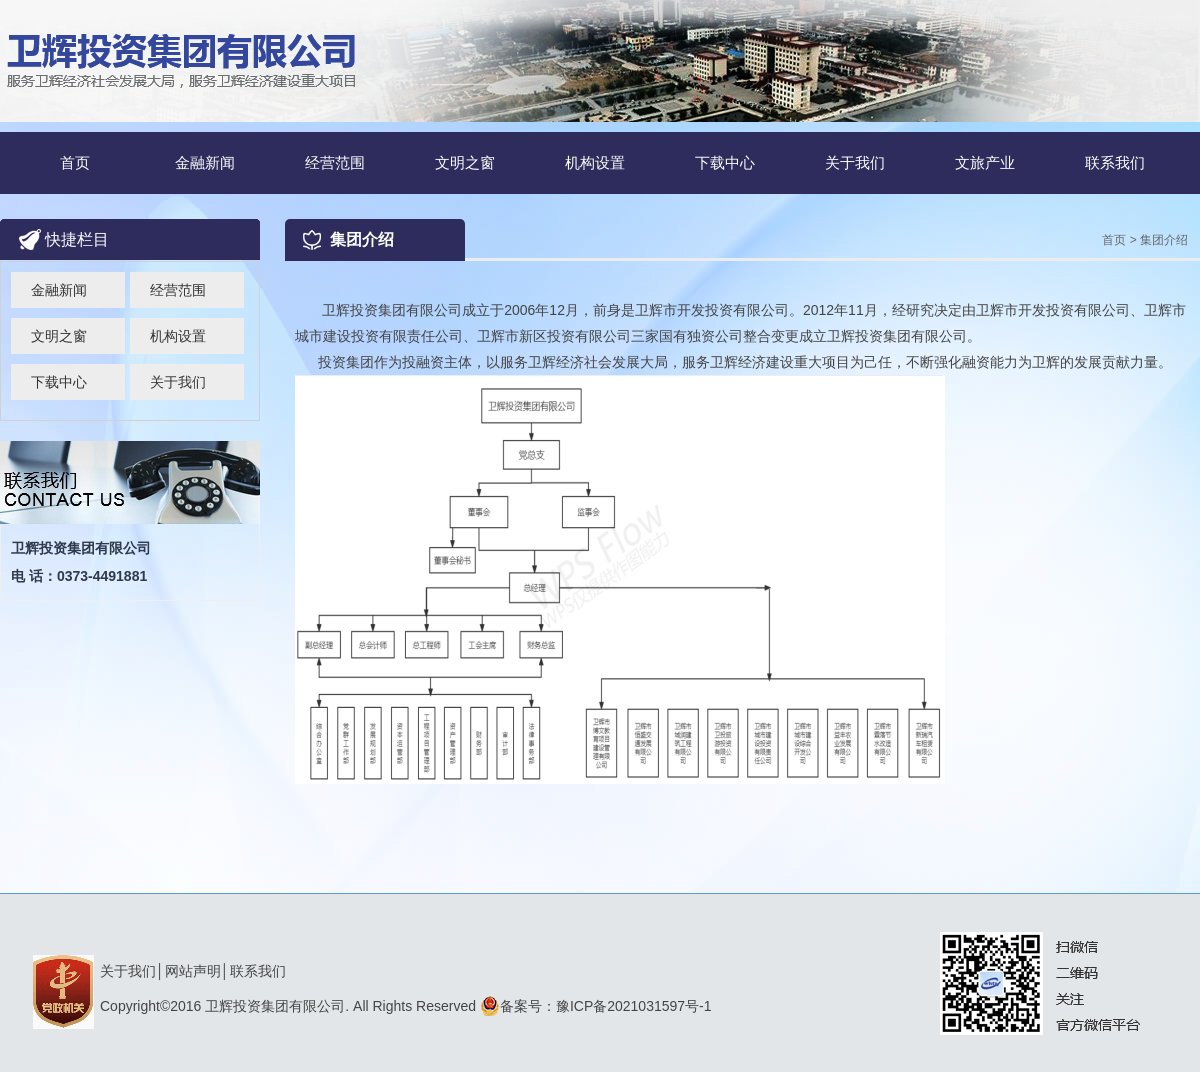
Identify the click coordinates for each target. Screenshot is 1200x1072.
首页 (75, 162)
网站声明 (193, 971)
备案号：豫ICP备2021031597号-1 (596, 1006)
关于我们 (855, 162)
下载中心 (725, 162)
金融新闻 (205, 162)
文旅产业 (985, 162)
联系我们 (1115, 162)
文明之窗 (465, 162)
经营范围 (335, 162)
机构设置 (595, 162)
